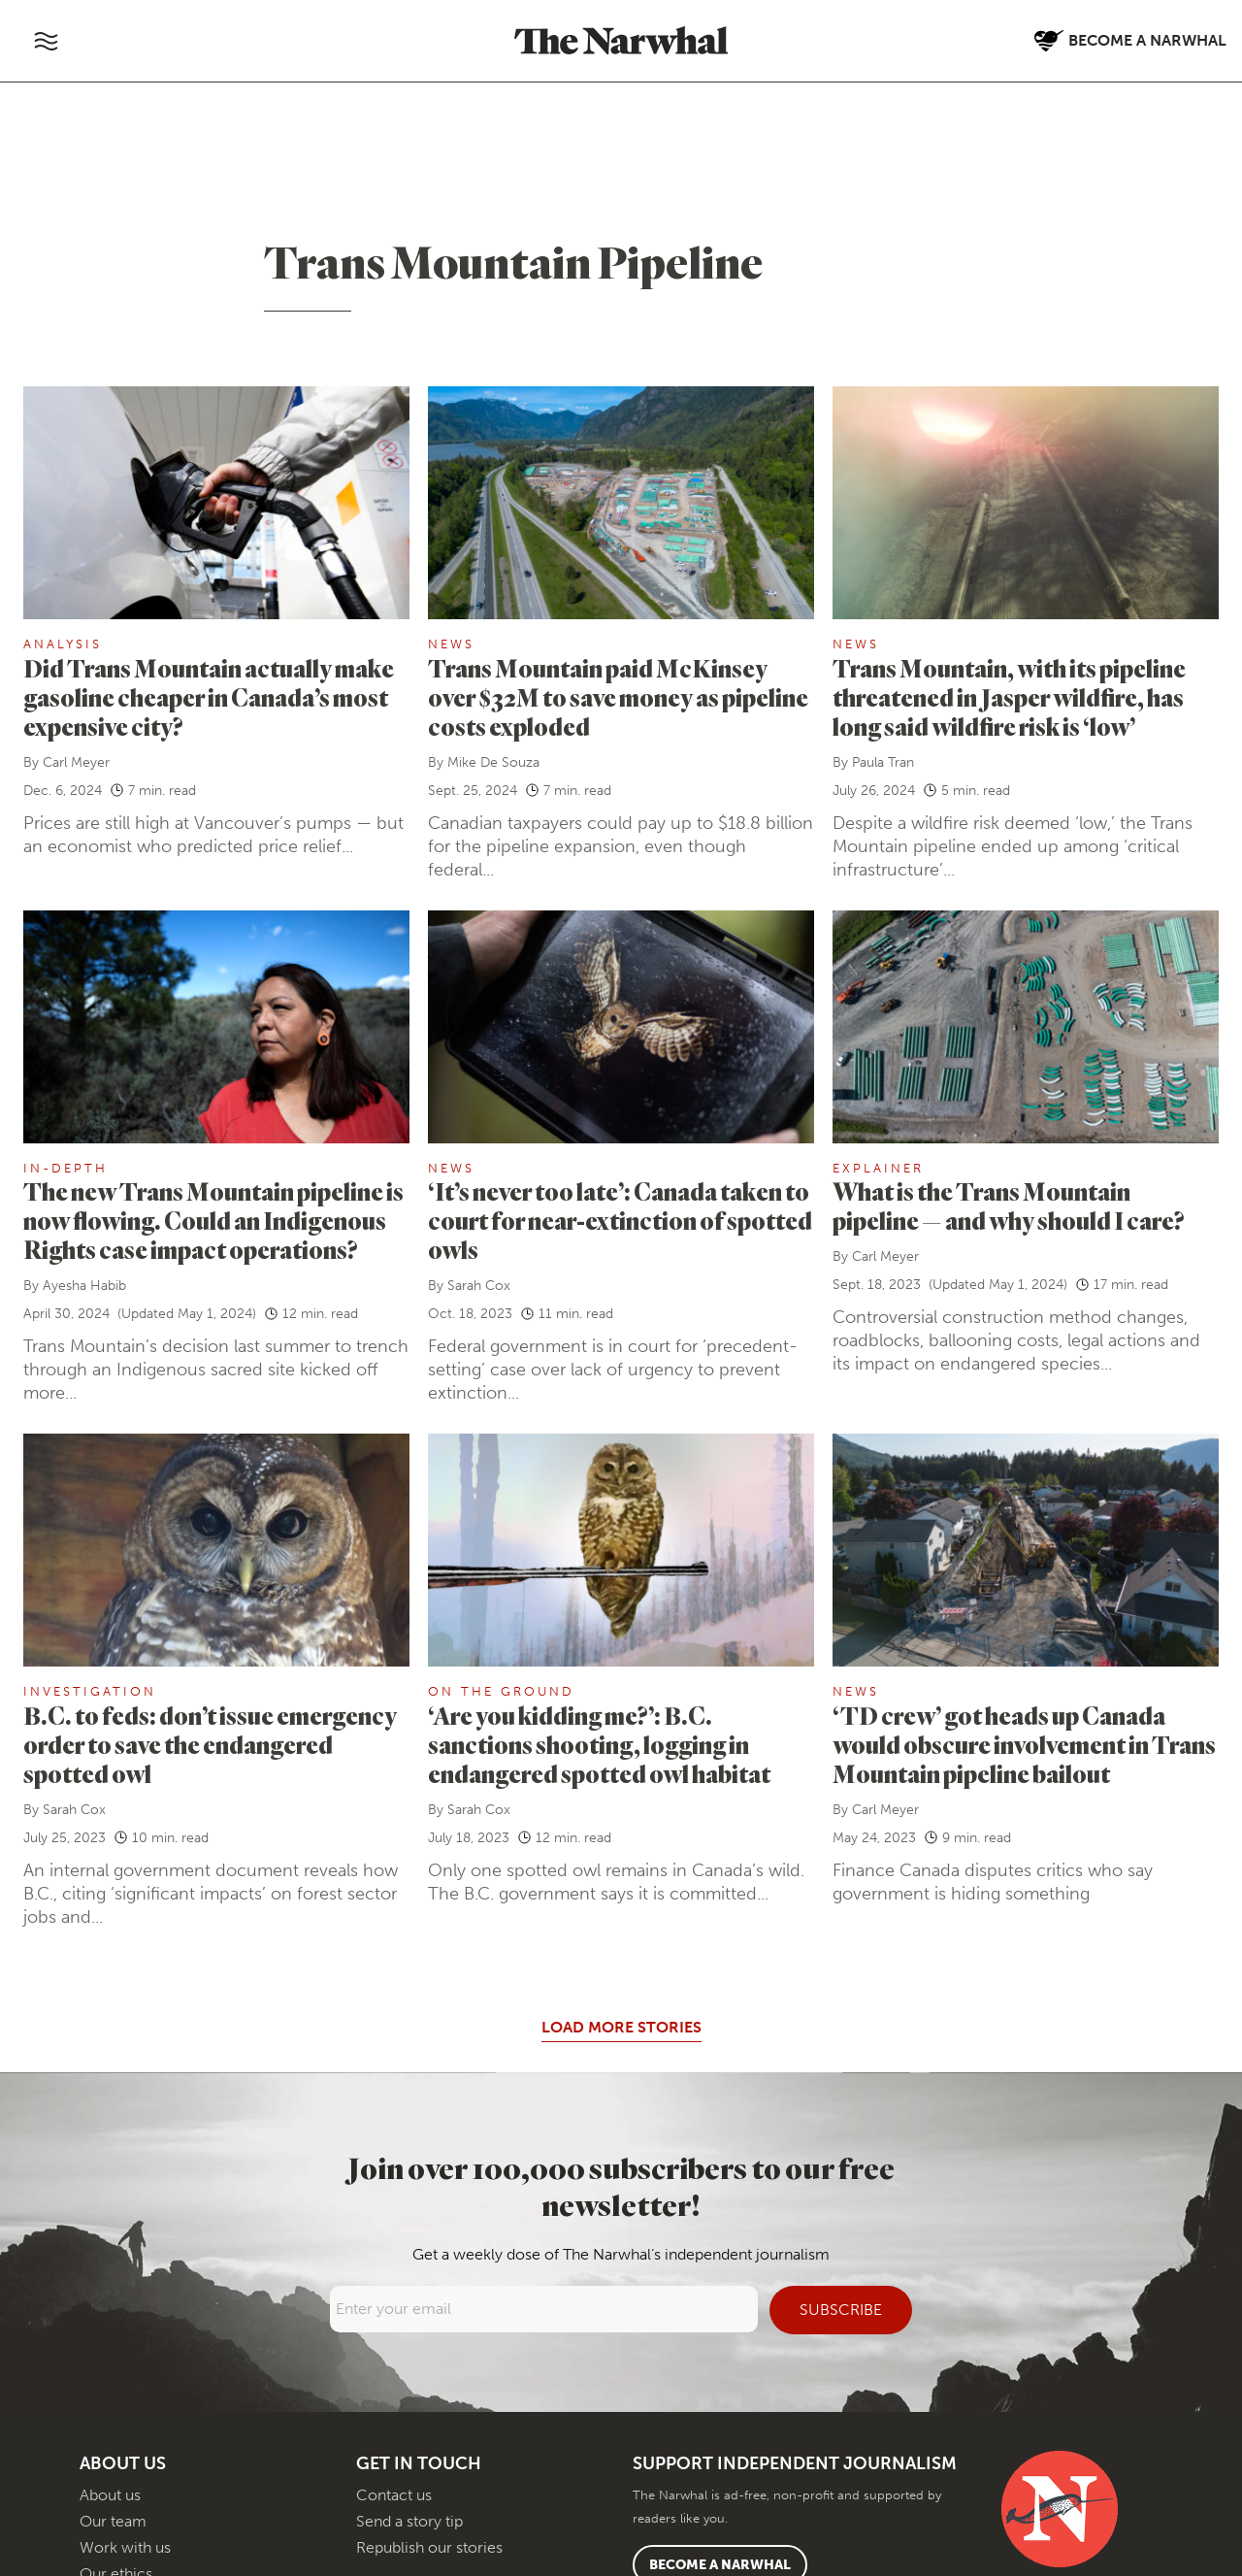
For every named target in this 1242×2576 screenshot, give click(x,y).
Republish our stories (429, 2547)
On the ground (501, 1691)
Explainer (878, 1168)
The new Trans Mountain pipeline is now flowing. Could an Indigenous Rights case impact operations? (213, 1220)
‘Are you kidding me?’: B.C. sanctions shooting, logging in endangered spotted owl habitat (601, 1745)
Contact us (394, 2495)
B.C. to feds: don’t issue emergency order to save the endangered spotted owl (210, 1745)
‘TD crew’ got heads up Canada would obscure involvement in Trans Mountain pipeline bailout (1024, 1745)
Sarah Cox (478, 1285)
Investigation (89, 1691)
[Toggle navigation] (45, 40)
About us (110, 2495)
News (451, 644)
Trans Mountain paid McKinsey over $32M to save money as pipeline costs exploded (618, 697)
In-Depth (65, 1168)
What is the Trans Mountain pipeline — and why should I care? (1009, 1206)
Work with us (125, 2547)
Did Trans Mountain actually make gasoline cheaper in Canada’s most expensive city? (208, 697)
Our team (113, 2521)
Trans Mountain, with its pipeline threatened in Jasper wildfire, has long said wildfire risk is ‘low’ (1009, 697)
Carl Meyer (76, 762)
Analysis (62, 644)
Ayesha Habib (84, 1285)
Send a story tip (409, 2521)
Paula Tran (883, 762)
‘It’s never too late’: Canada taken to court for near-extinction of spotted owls (620, 1220)
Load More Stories (621, 2027)
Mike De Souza (493, 762)
